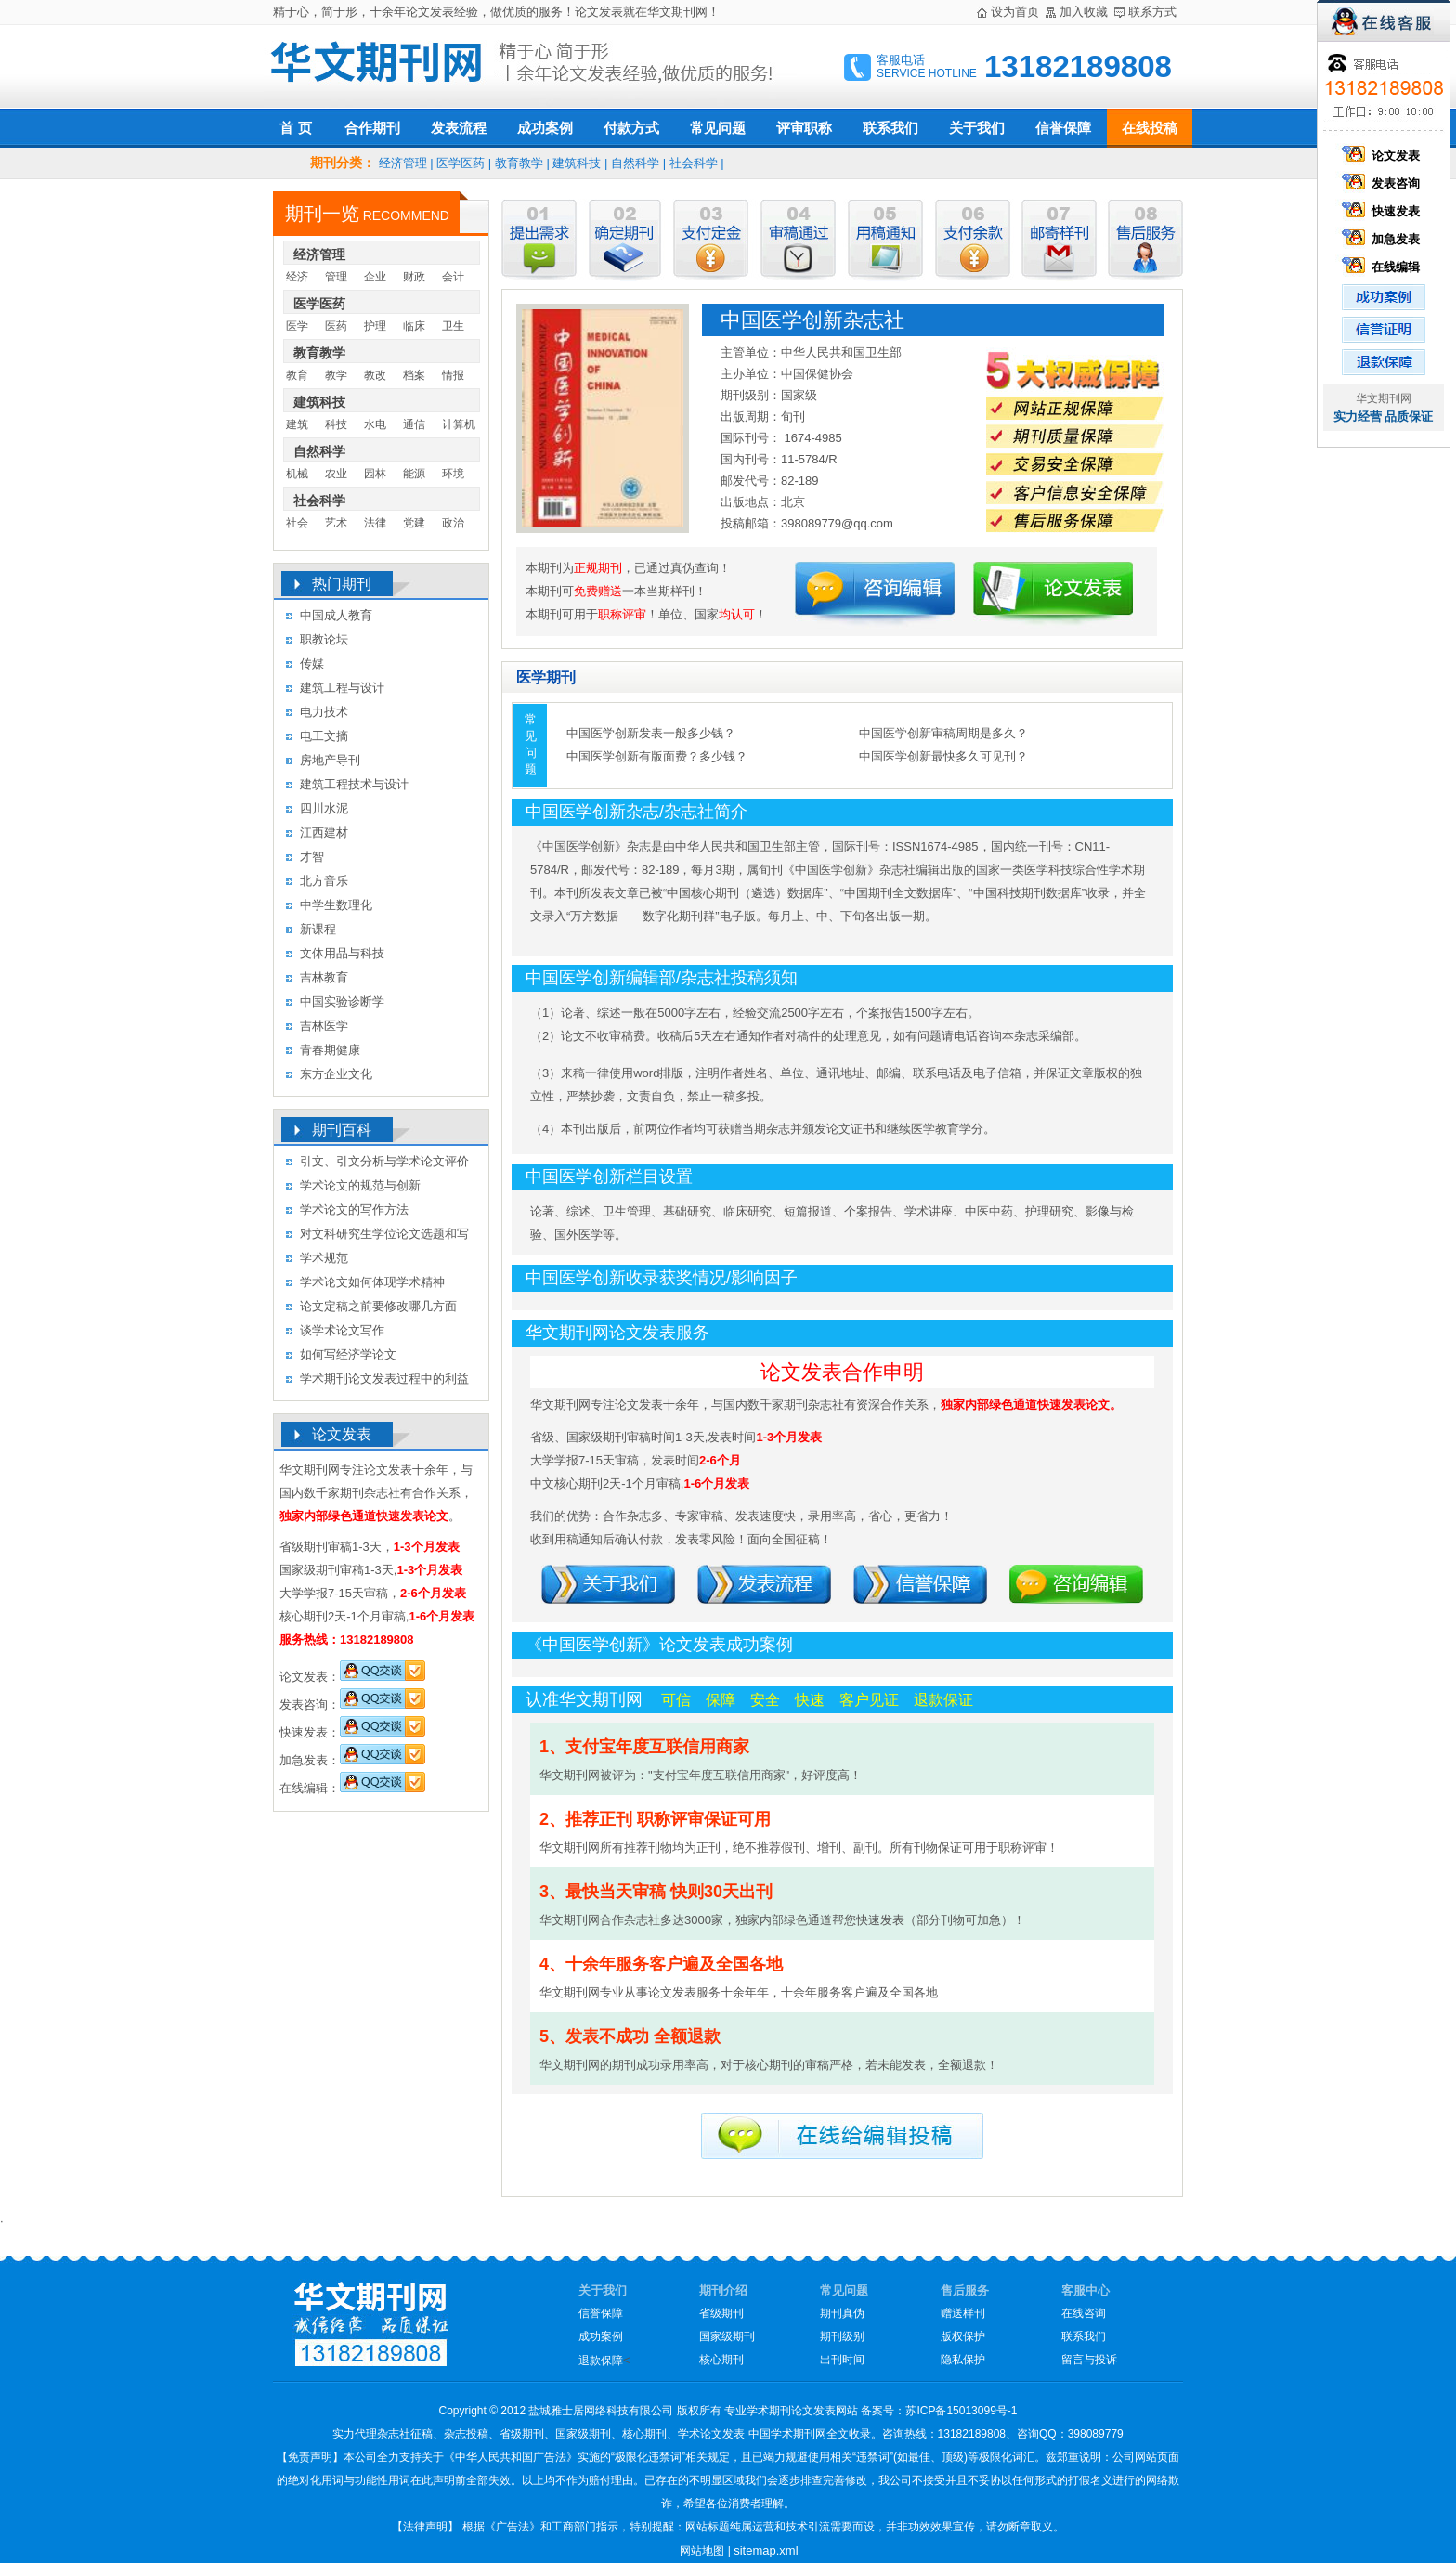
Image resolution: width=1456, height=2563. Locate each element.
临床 (414, 325)
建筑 (297, 424)
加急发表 (1383, 239)
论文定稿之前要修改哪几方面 (378, 1306)
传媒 (312, 663)
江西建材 (324, 832)
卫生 (453, 325)
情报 (453, 375)
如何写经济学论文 (348, 1354)
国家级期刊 (727, 2336)
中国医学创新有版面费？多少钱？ (657, 756)
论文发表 (1383, 156)
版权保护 (963, 2336)
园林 (375, 473)
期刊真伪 (842, 2313)
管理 (336, 276)
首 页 (295, 128)
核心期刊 (721, 2359)
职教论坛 (324, 639)
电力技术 (324, 712)
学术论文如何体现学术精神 (372, 1282)
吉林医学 (324, 1026)
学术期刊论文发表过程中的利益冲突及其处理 (384, 1381)
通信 (414, 424)
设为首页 (1015, 12)
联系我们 (890, 128)
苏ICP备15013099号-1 (961, 2410)
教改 (375, 375)
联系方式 (1152, 12)
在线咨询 (1083, 2313)
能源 (414, 473)
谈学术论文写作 (342, 1330)
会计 (453, 276)
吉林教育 (324, 977)
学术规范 (324, 1258)
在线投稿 (1149, 128)
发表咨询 (1383, 183)
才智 (312, 857)
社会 (297, 522)
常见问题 (718, 128)
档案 (414, 375)
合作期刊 (372, 128)
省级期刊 (721, 2313)
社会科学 (694, 163)
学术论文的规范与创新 (360, 1185)
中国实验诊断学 (342, 1001)
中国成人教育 (336, 615)
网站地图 (702, 2550)
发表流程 (459, 128)
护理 (375, 325)
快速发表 (1383, 211)
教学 (336, 375)
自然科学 (635, 163)
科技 (336, 424)
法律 (375, 522)
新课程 (318, 929)
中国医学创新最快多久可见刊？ (943, 756)
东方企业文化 (336, 1074)
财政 (414, 276)
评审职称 (804, 128)
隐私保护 (963, 2359)
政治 (453, 522)
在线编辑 (1383, 267)
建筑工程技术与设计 (354, 784)
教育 (297, 375)
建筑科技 (576, 163)
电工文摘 (324, 736)
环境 (453, 473)
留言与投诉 (1089, 2359)
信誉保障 (1063, 128)
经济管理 (403, 163)
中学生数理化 (336, 905)
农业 (336, 473)
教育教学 (519, 163)
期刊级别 (842, 2336)
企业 (375, 276)
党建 (414, 522)
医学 (297, 325)
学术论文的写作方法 (354, 1209)
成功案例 (545, 128)
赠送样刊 (963, 2313)
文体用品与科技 (342, 953)
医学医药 (460, 163)
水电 (375, 424)
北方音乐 (324, 881)
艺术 (336, 522)
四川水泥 (324, 808)
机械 (297, 473)
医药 (336, 325)
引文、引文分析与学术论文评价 (384, 1161)
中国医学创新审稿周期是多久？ (943, 733)
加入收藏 (1084, 12)
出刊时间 (842, 2359)
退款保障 (600, 2360)
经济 (297, 276)
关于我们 (977, 128)
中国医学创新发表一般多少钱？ (650, 733)
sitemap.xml (766, 2550)
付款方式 (631, 128)
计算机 (458, 424)
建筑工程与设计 (342, 688)
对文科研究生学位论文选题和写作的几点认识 (384, 1236)
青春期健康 (330, 1050)
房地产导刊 (330, 760)
